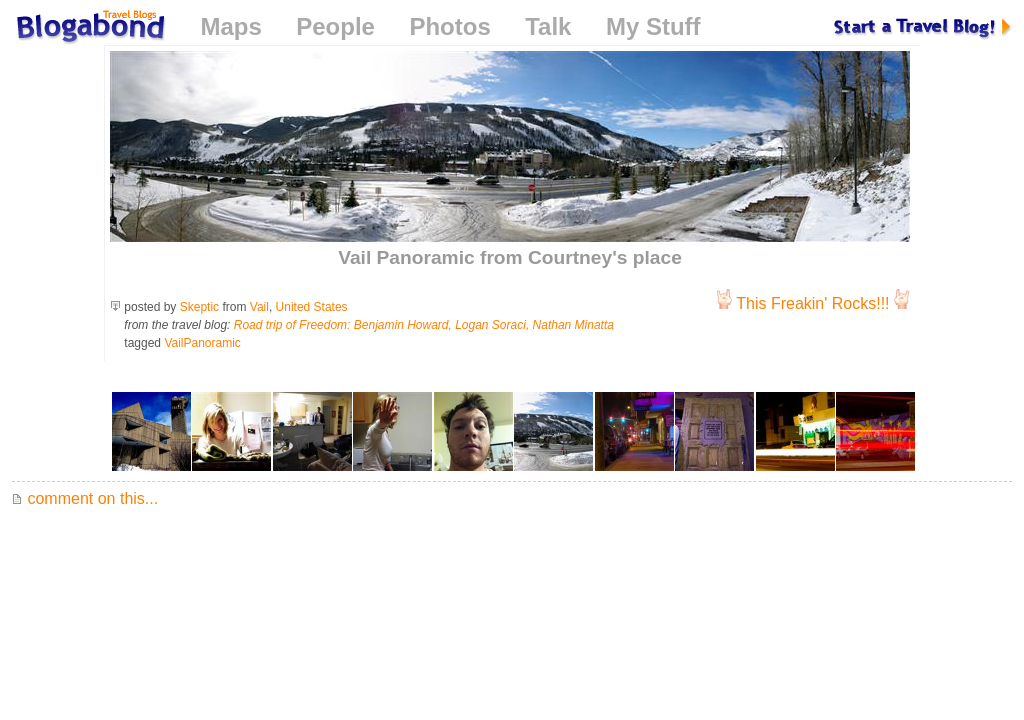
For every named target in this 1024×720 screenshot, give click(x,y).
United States (312, 307)
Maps (230, 26)
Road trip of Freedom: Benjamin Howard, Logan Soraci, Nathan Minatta (424, 325)
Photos (449, 26)
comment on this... (85, 498)
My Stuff (653, 26)
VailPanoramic (202, 343)
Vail (259, 307)
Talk (548, 26)
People (335, 26)
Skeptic (199, 307)
